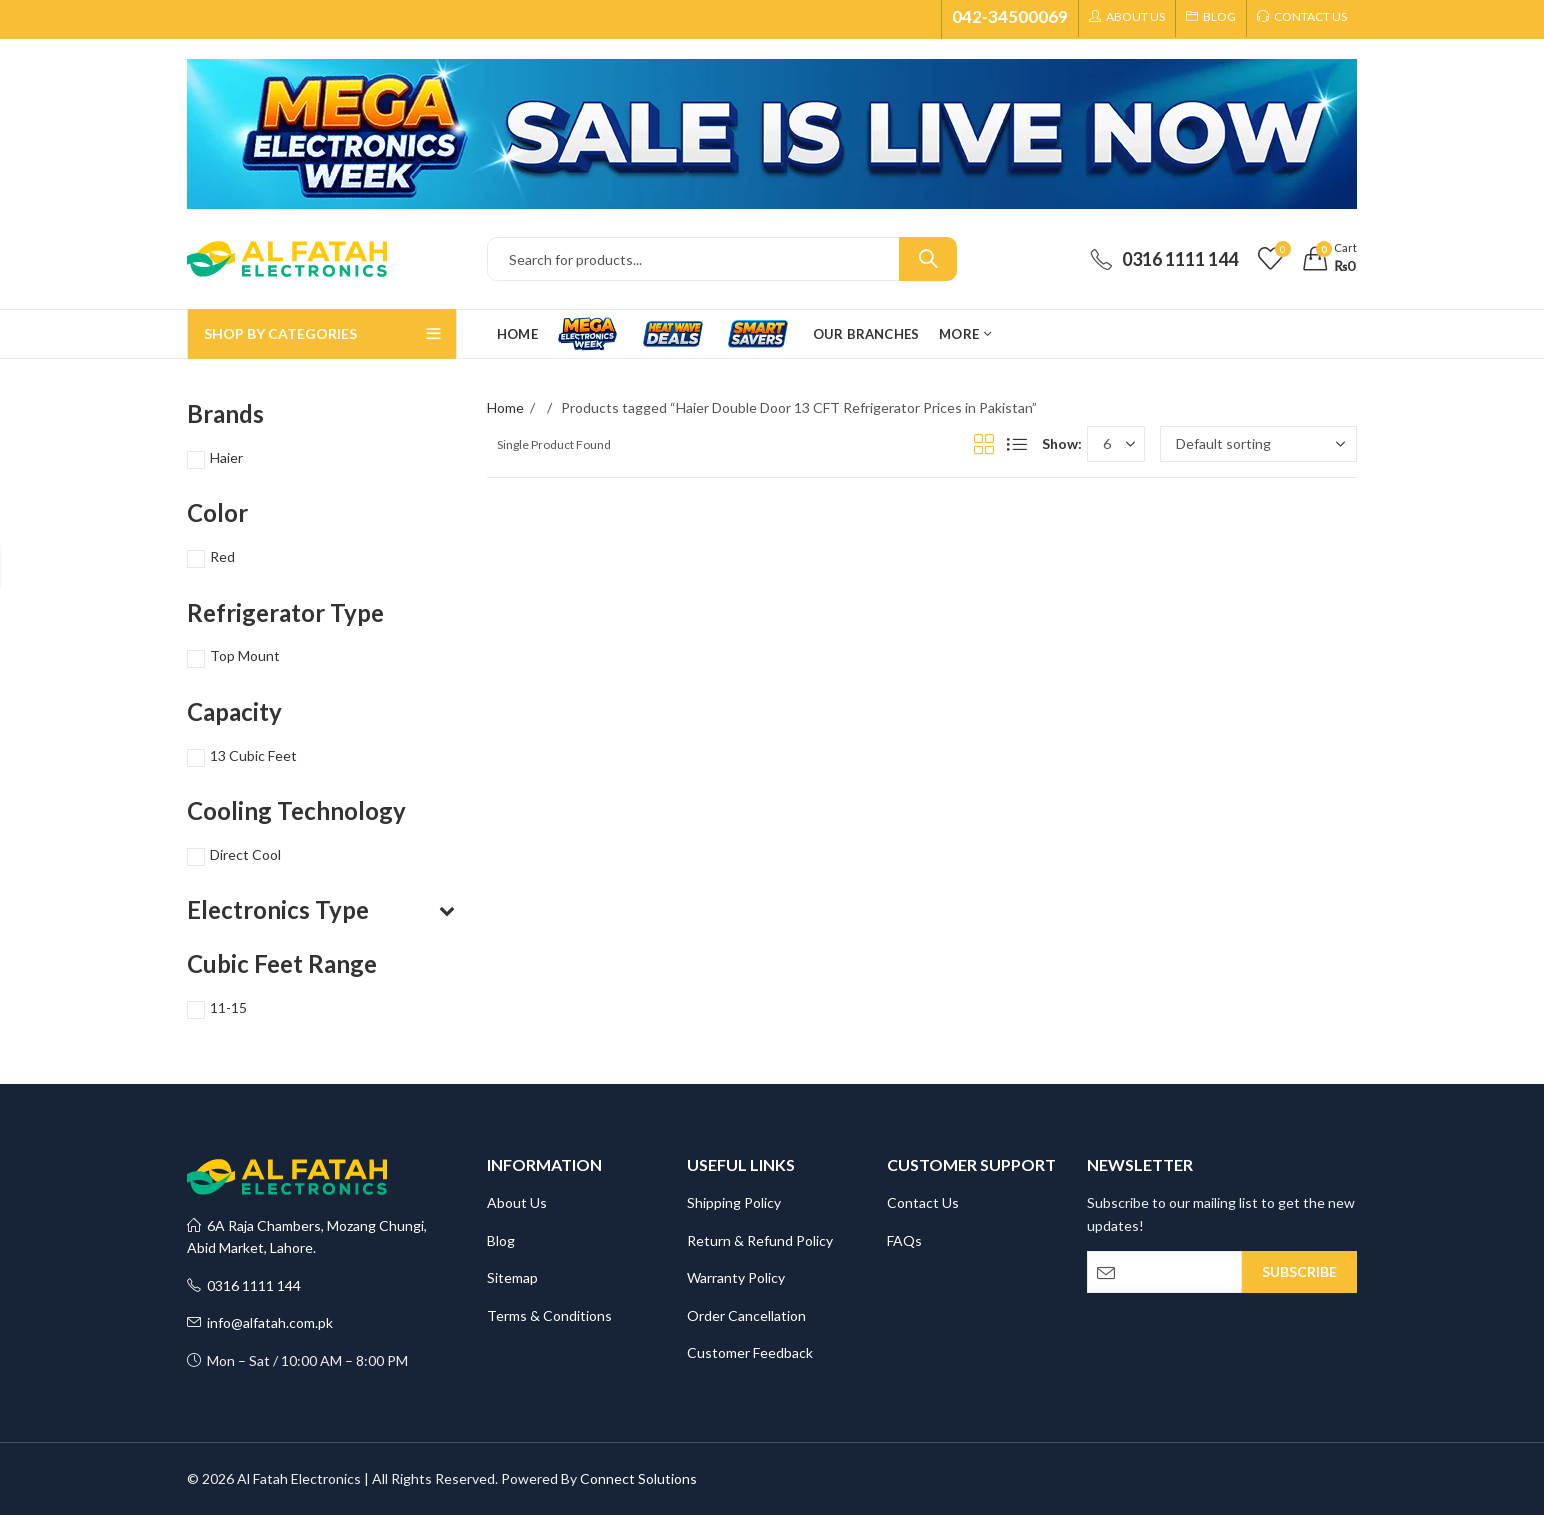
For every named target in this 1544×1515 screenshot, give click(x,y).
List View (1017, 444)
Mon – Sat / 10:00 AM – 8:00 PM (297, 1360)
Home (505, 407)
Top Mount (245, 655)
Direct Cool (245, 854)
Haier (226, 457)
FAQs (904, 1240)
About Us (517, 1202)
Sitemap (512, 1277)
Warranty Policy (736, 1277)
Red (222, 556)
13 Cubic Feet (253, 755)
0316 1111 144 (244, 1285)
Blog (501, 1240)
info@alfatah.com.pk (260, 1322)
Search (928, 259)
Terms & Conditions (549, 1315)
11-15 (228, 1007)
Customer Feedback (750, 1352)
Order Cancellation (746, 1315)
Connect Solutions (638, 1478)
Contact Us (923, 1202)
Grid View (984, 444)
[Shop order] (1258, 444)
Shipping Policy (734, 1202)
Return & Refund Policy (760, 1240)
